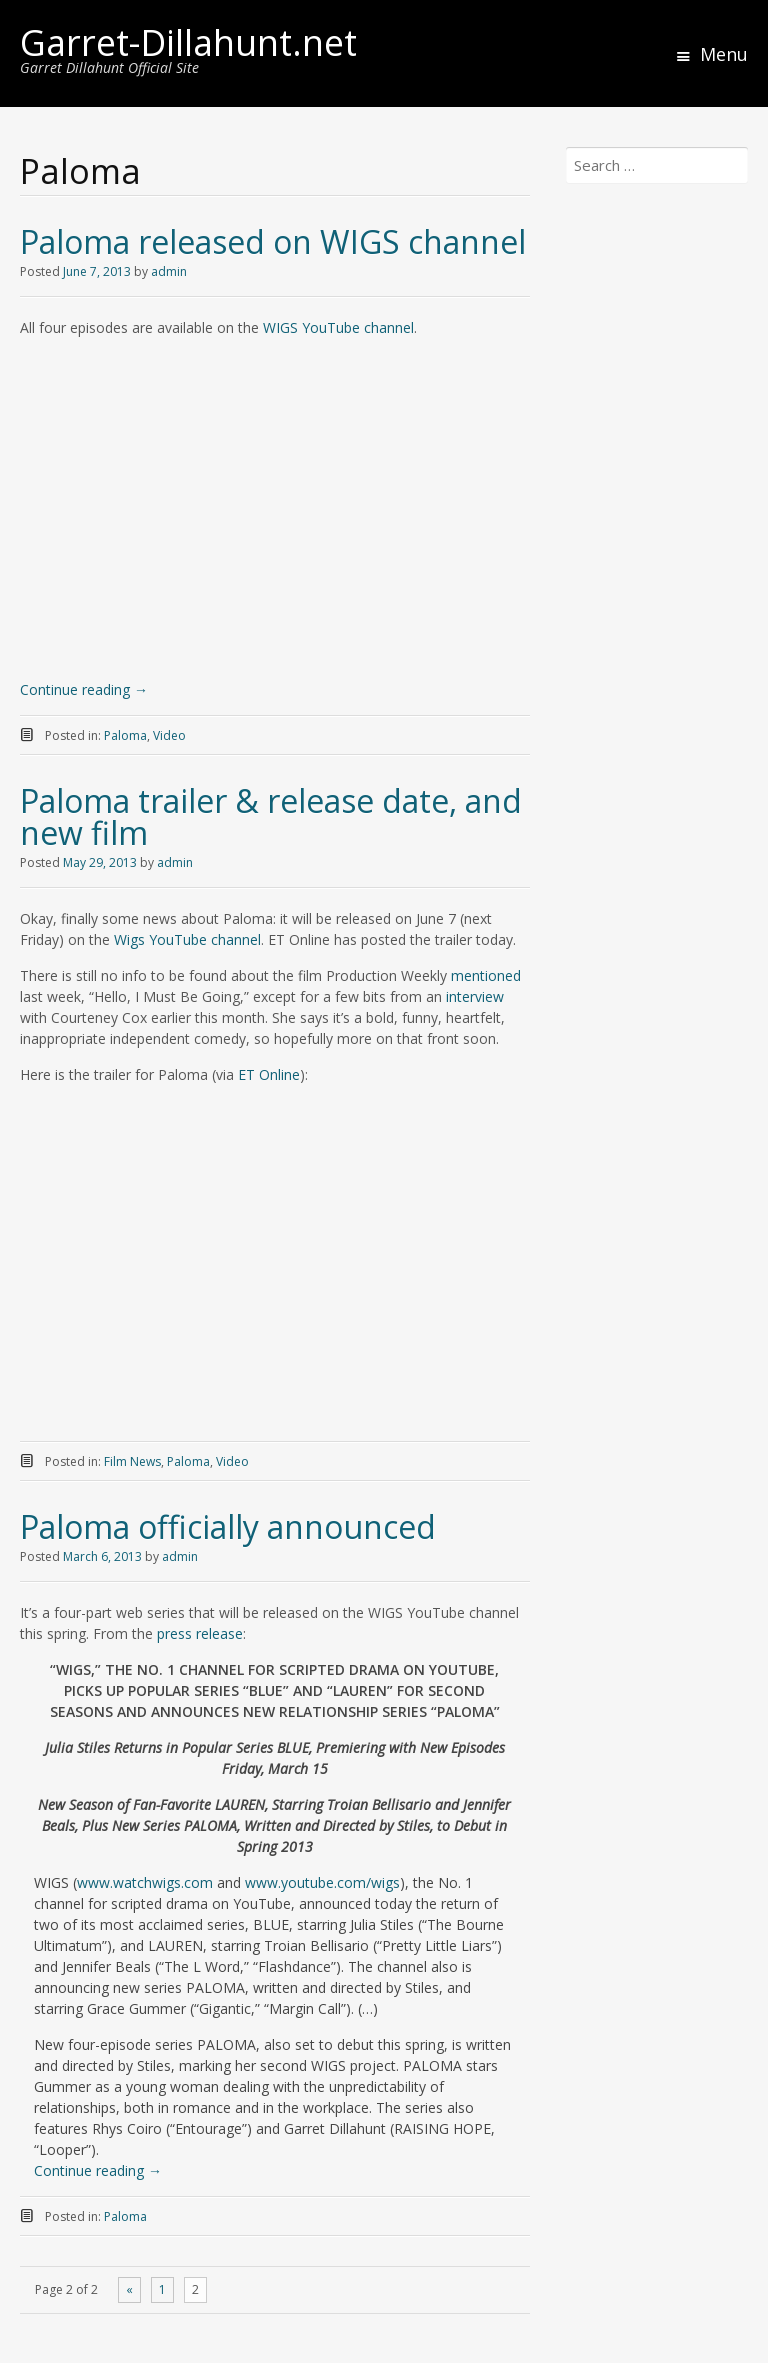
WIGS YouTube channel (338, 327)
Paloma (125, 735)
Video (169, 735)
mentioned (486, 975)
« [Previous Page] (129, 2289)
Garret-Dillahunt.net (188, 42)
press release (200, 1633)
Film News (132, 1461)
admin (169, 271)
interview (475, 996)
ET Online (269, 1074)
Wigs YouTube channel (187, 939)
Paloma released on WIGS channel (273, 241)
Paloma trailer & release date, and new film (271, 816)
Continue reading (84, 689)
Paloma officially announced (228, 1526)
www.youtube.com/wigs (322, 1882)
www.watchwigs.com (145, 1882)
